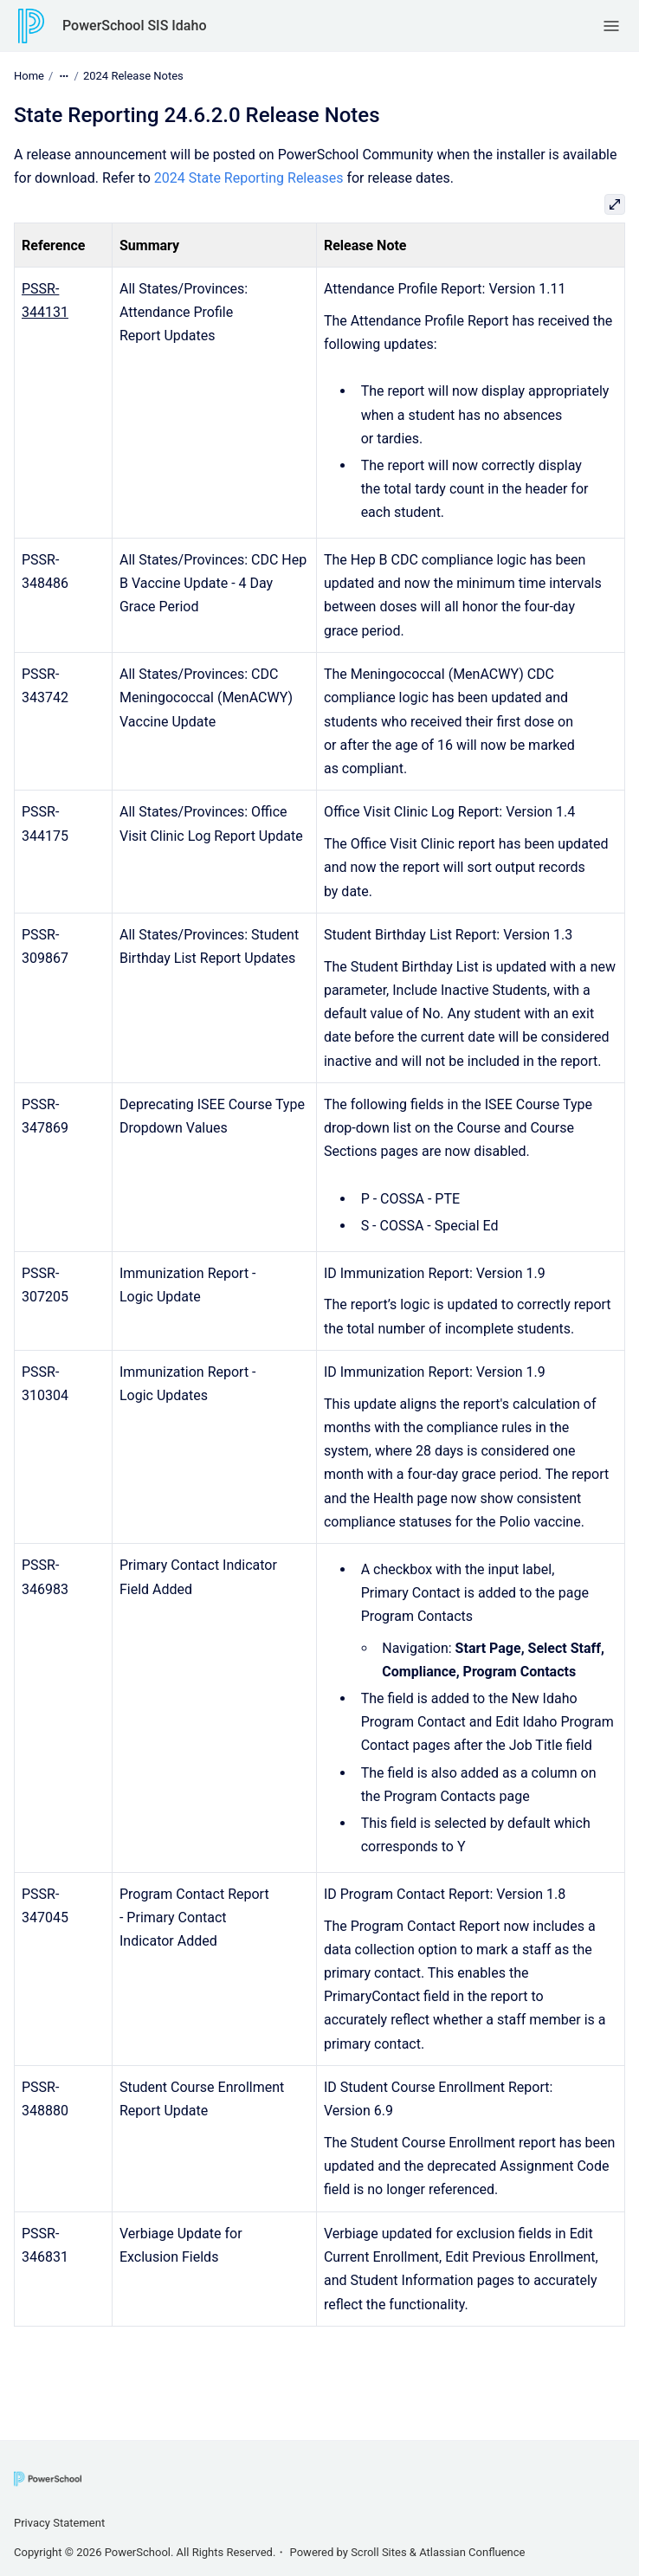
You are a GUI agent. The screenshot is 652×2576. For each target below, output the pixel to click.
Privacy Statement (59, 2522)
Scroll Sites (379, 2552)
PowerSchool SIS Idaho (134, 25)
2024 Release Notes (133, 75)
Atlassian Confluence (472, 2552)
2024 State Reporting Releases (249, 178)
